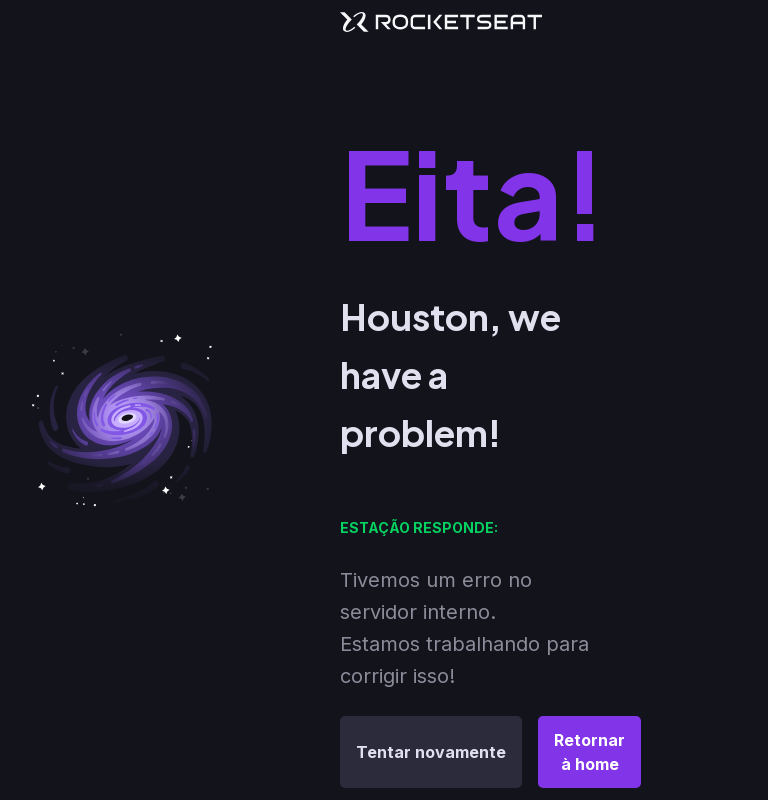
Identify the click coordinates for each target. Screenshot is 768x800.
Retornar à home (589, 752)
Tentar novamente (431, 752)
